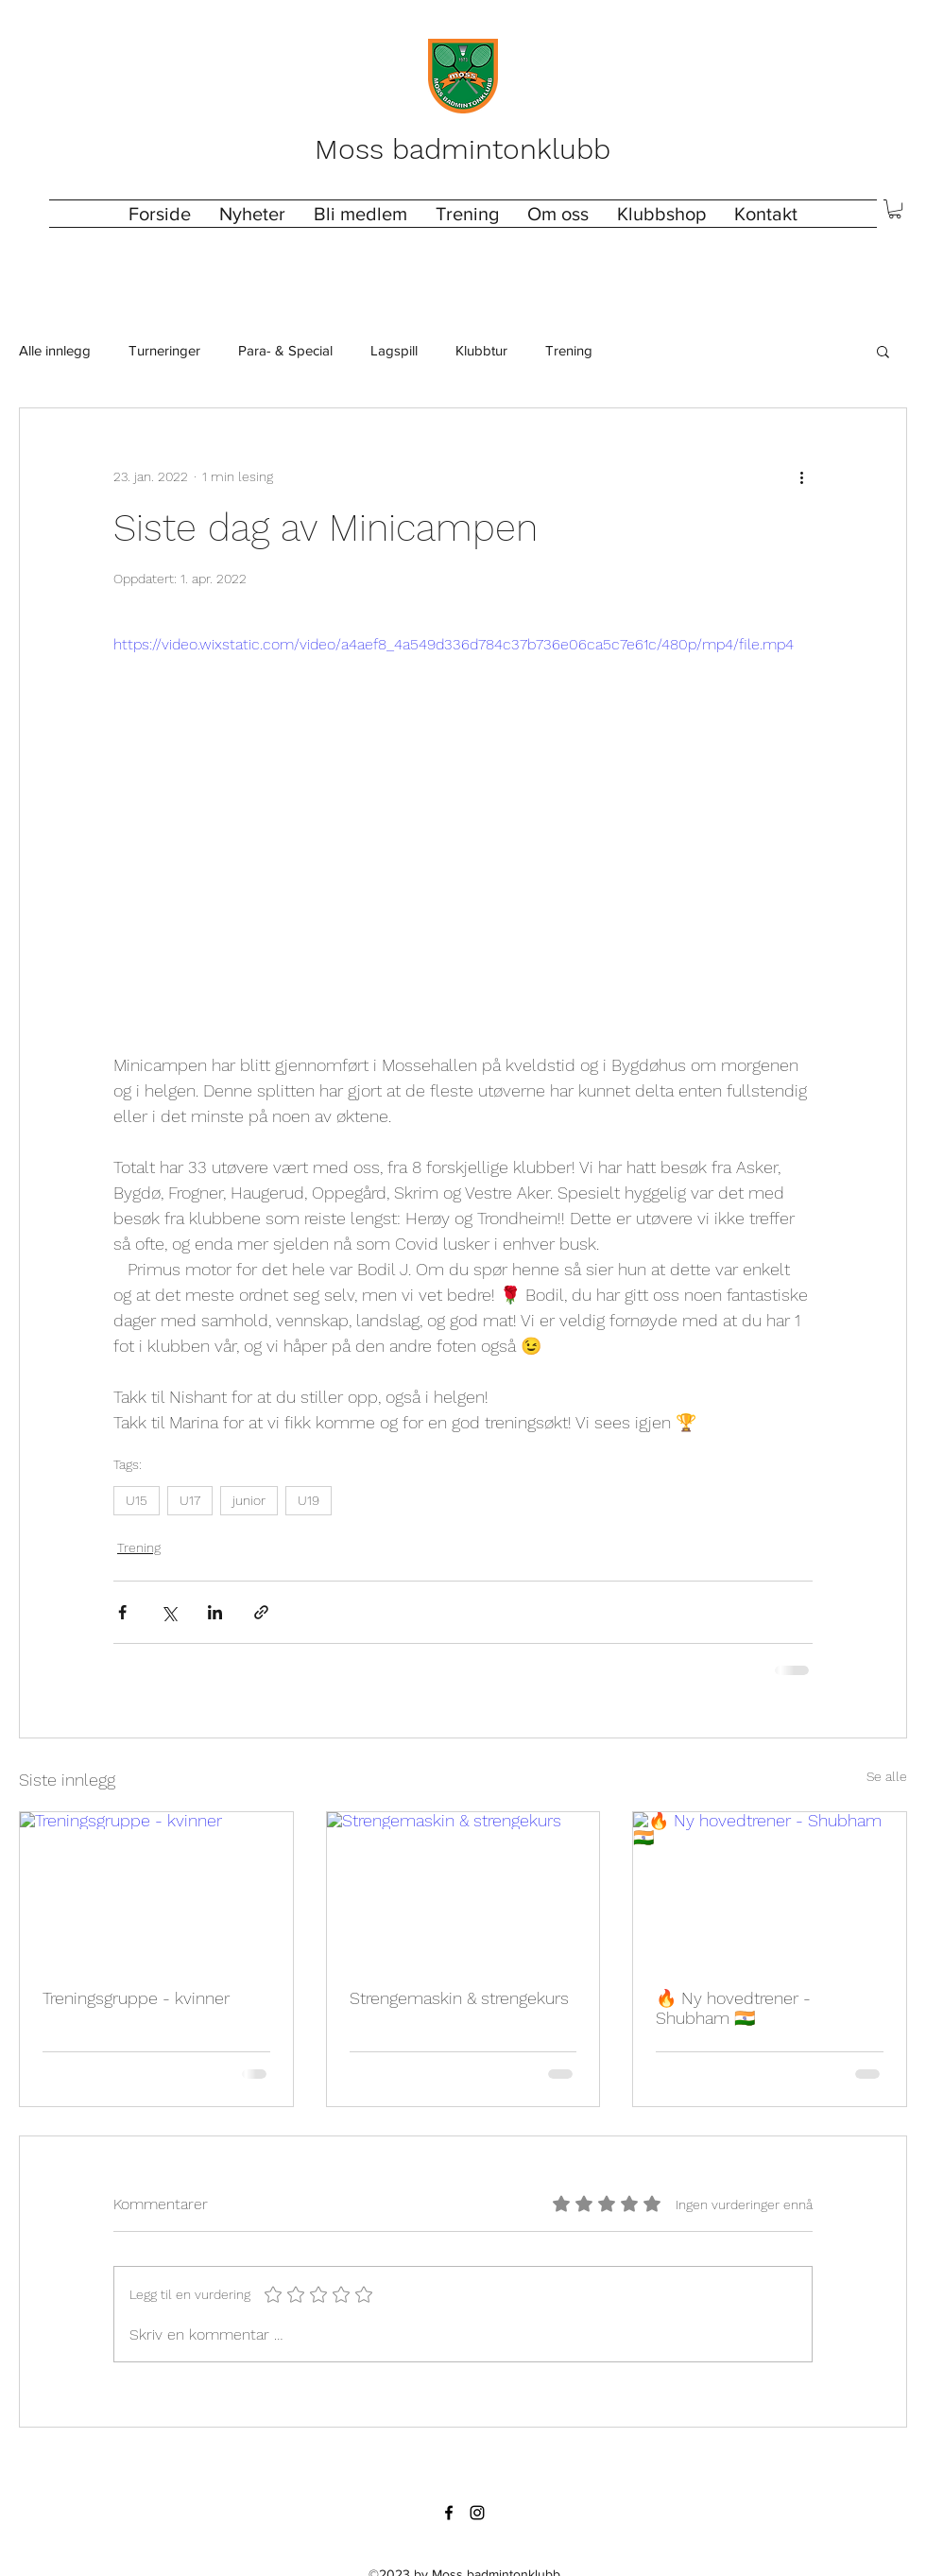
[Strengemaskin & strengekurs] (463, 1888)
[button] (467, 213)
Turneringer (164, 350)
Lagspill (394, 350)
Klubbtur (481, 350)
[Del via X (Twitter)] (169, 1612)
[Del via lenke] (261, 1612)
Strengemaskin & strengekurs (459, 1998)
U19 (308, 1500)
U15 (136, 1500)
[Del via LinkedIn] (215, 1612)
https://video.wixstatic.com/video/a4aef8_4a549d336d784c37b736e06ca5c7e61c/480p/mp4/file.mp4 (453, 644)
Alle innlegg (55, 350)
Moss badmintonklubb (462, 148)
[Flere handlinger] (801, 476)
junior (249, 1500)
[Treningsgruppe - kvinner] (156, 1888)
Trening (568, 350)
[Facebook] (448, 2512)
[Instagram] (477, 2512)
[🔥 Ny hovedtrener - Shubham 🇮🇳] (769, 1888)
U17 (190, 1500)
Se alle (886, 1776)
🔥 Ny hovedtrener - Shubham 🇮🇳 (733, 2008)
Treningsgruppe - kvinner (136, 1998)
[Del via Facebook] (122, 1612)
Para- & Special (285, 350)
